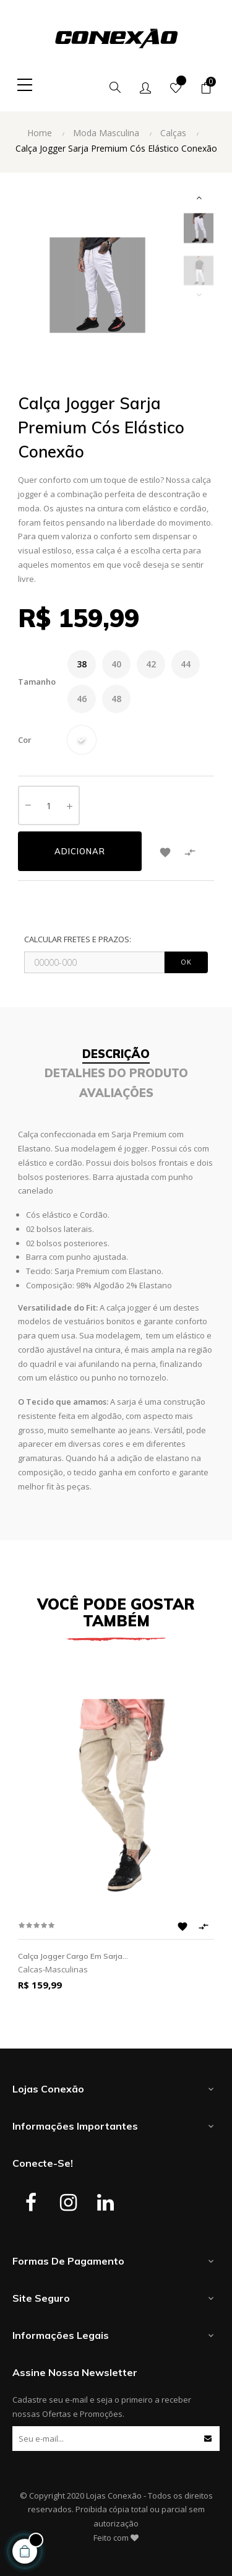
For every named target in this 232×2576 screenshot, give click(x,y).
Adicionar (79, 851)
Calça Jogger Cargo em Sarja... (73, 1956)
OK (186, 961)
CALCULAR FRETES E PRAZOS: (77, 939)
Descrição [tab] (116, 1054)
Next (198, 197)
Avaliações (116, 1093)
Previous (198, 294)
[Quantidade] (49, 805)
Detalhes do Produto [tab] (116, 1073)
